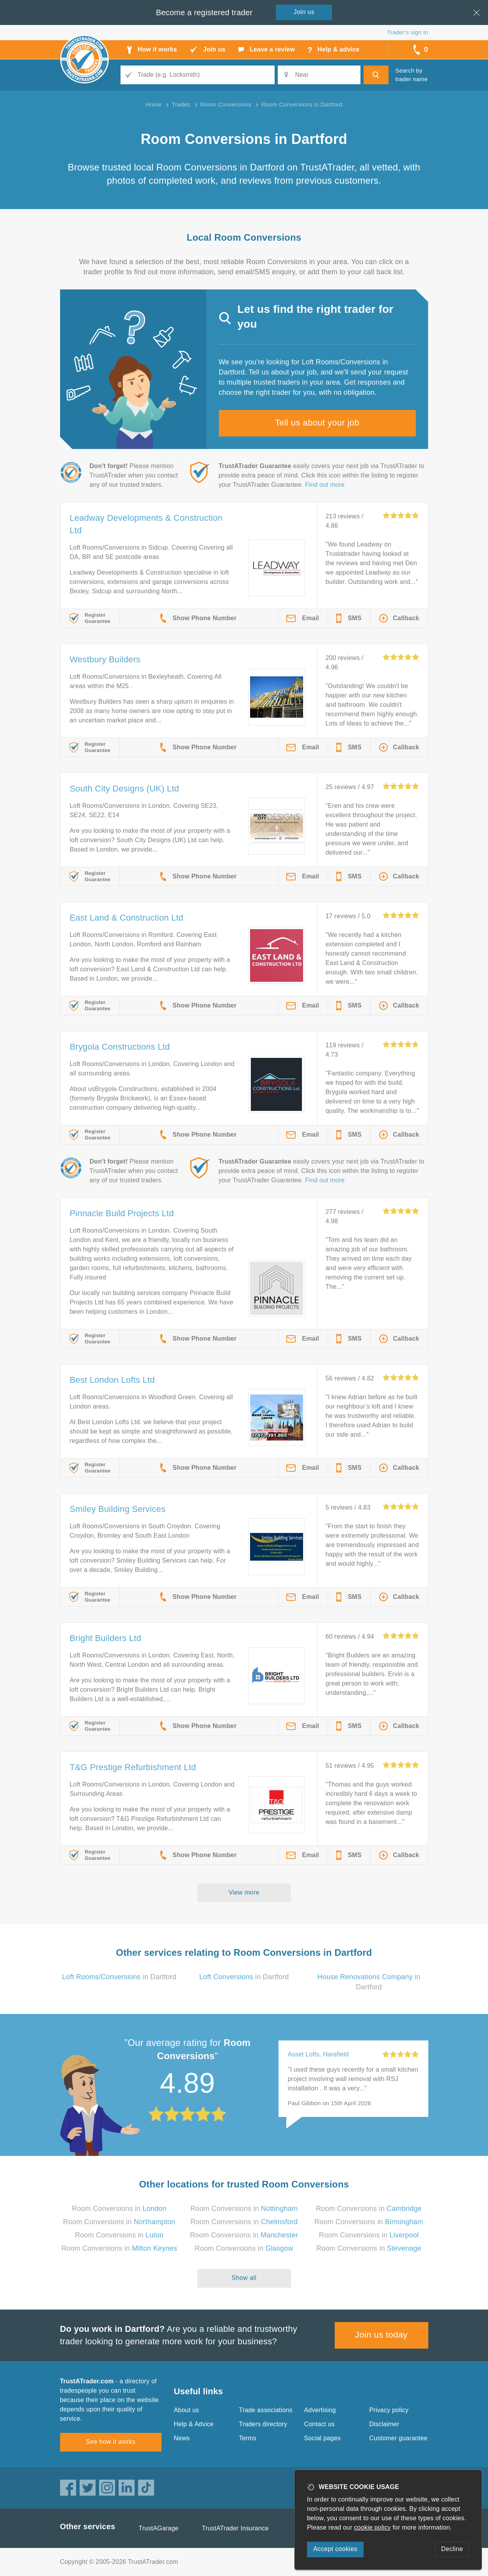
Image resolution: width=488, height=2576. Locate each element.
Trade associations (266, 2410)
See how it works (110, 2441)
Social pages (322, 2438)
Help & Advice (194, 2424)
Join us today (381, 2335)
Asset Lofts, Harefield (318, 2054)
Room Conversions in (119, 2208)
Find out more (324, 484)
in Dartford (119, 1977)
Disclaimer (384, 2424)
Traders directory (263, 2424)
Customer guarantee (398, 2438)
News (182, 2438)
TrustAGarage (158, 2528)
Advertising (320, 2410)
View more (244, 1892)
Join (304, 12)
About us (186, 2410)
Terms (248, 2438)
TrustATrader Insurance (235, 2528)
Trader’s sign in (407, 32)
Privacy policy (389, 2410)
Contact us (319, 2424)
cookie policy (372, 2527)
